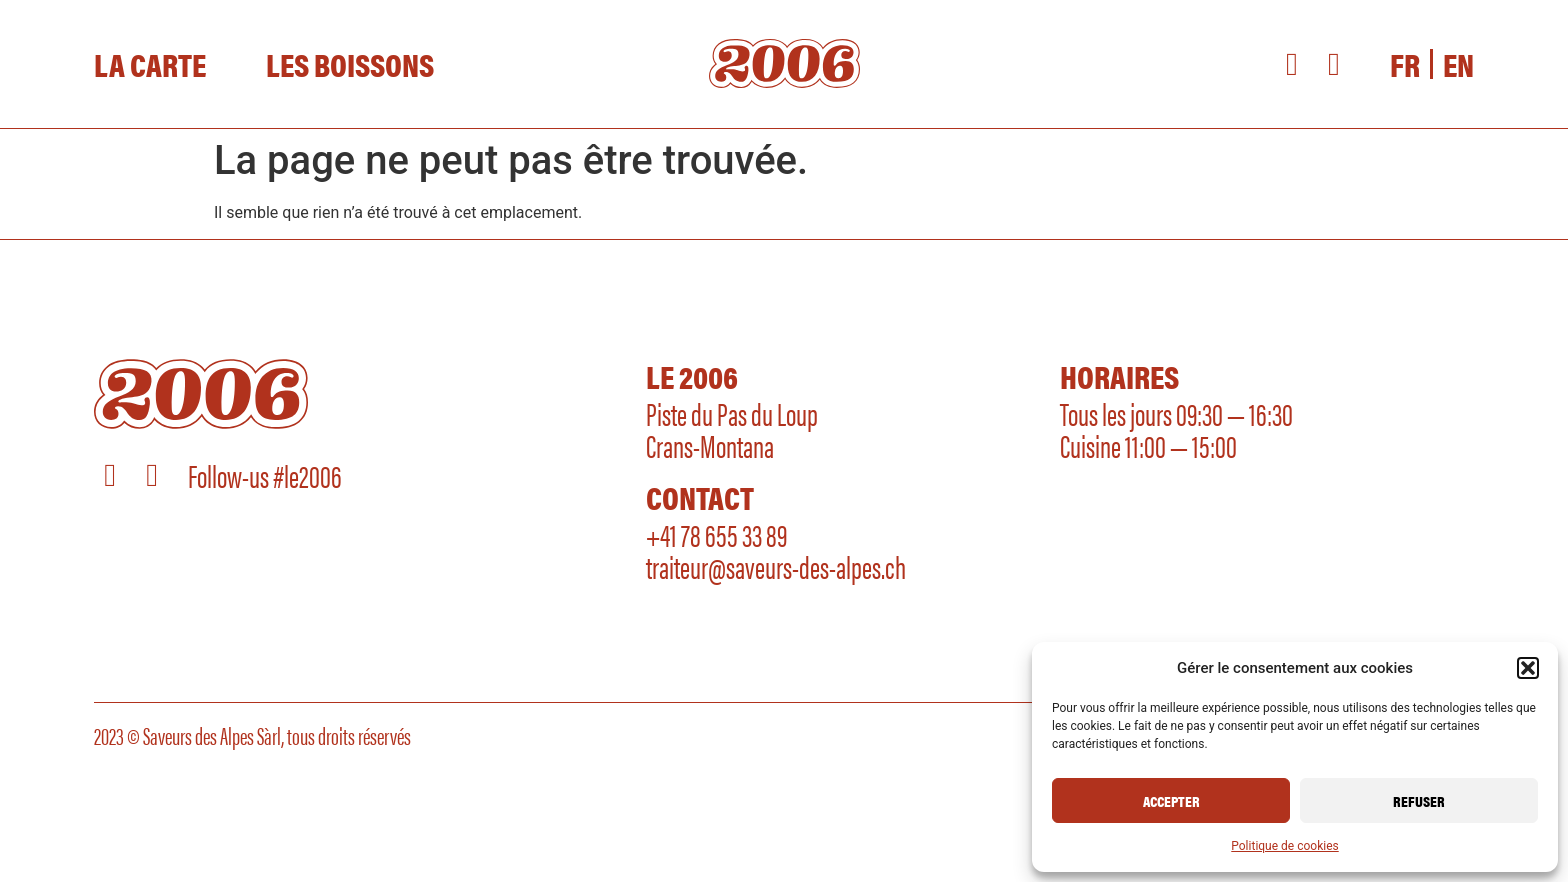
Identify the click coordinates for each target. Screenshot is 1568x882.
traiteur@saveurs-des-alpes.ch (776, 565)
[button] (1528, 668)
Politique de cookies (1284, 846)
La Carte (150, 64)
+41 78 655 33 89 (716, 533)
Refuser (1419, 800)
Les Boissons (350, 64)
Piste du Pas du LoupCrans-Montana (732, 428)
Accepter (1171, 800)
